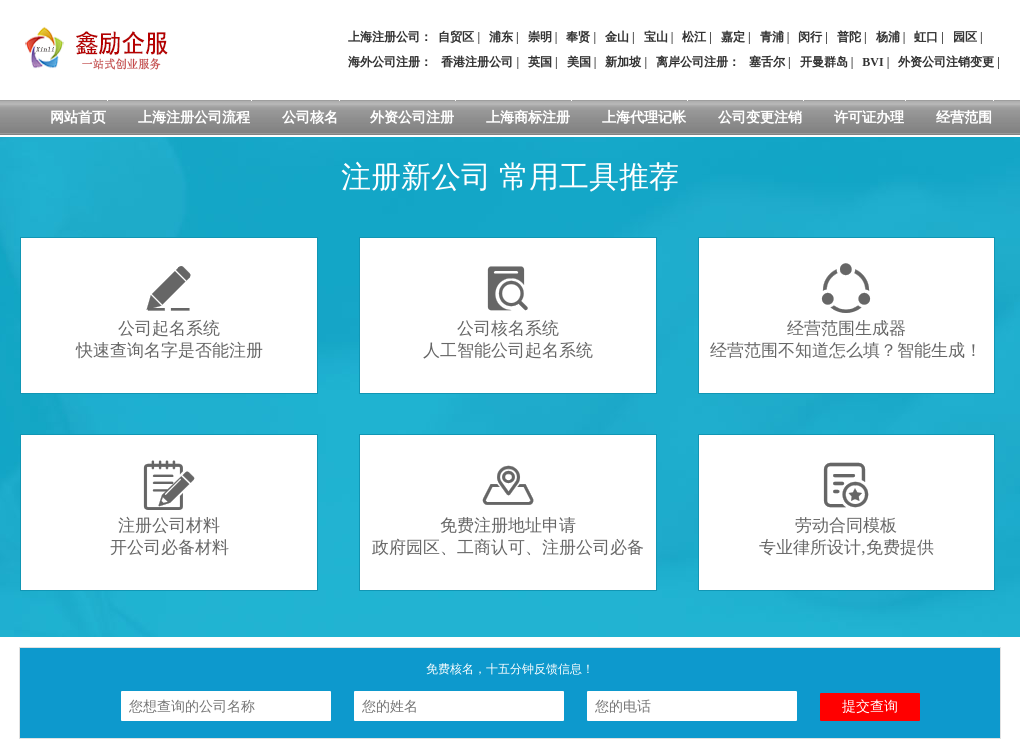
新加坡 (623, 62)
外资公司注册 (412, 117)
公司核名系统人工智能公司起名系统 (508, 311)
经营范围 (964, 117)
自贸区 (456, 37)
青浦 (772, 37)
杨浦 (888, 37)
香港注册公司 (477, 62)
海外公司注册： (390, 62)
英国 (540, 62)
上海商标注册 (528, 117)
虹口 (926, 37)
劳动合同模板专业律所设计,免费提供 (846, 508)
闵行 (810, 37)
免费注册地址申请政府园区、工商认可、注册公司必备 (508, 508)
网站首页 (78, 117)
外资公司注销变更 (946, 62)
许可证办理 (869, 117)
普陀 (849, 37)
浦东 (501, 37)
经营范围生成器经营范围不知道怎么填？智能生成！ (846, 311)
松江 (694, 37)
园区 (965, 37)
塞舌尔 (767, 62)
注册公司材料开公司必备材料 (169, 508)
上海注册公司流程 (194, 117)
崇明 (540, 37)
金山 (617, 37)
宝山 (656, 37)
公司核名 (310, 117)
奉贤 (578, 37)
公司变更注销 (760, 117)
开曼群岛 (824, 62)
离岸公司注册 (692, 62)
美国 (579, 62)
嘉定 (733, 37)
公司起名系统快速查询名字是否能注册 (169, 311)
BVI (872, 62)
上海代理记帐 (644, 117)
